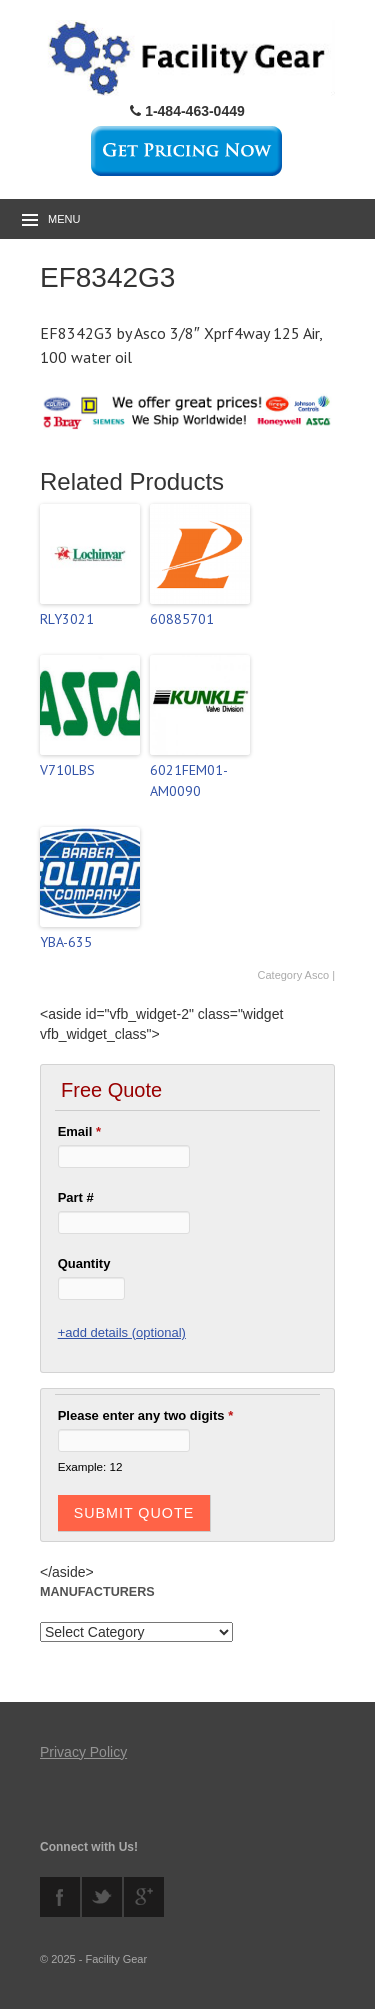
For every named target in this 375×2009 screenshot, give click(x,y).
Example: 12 (90, 1466)
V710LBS (67, 770)
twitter (102, 1897)
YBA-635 (66, 942)
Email (79, 1131)
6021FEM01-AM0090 (189, 780)
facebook (60, 1897)
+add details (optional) (122, 1332)
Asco (317, 975)
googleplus (144, 1897)
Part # (76, 1197)
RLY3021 (67, 619)
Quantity (84, 1263)
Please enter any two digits (146, 1415)
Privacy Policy (83, 1752)
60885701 (182, 619)
